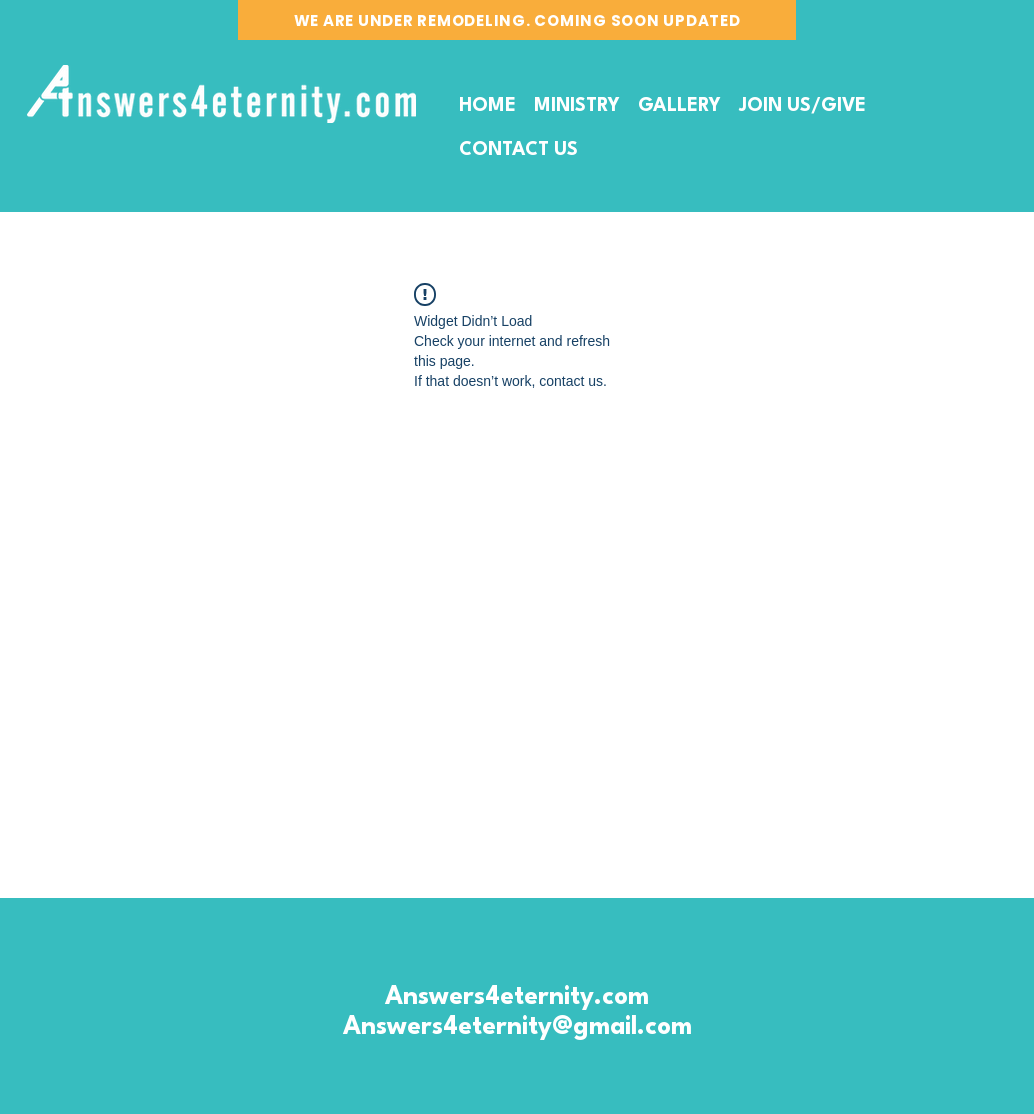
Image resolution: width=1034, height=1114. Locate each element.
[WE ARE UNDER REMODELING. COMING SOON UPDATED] (517, 20)
